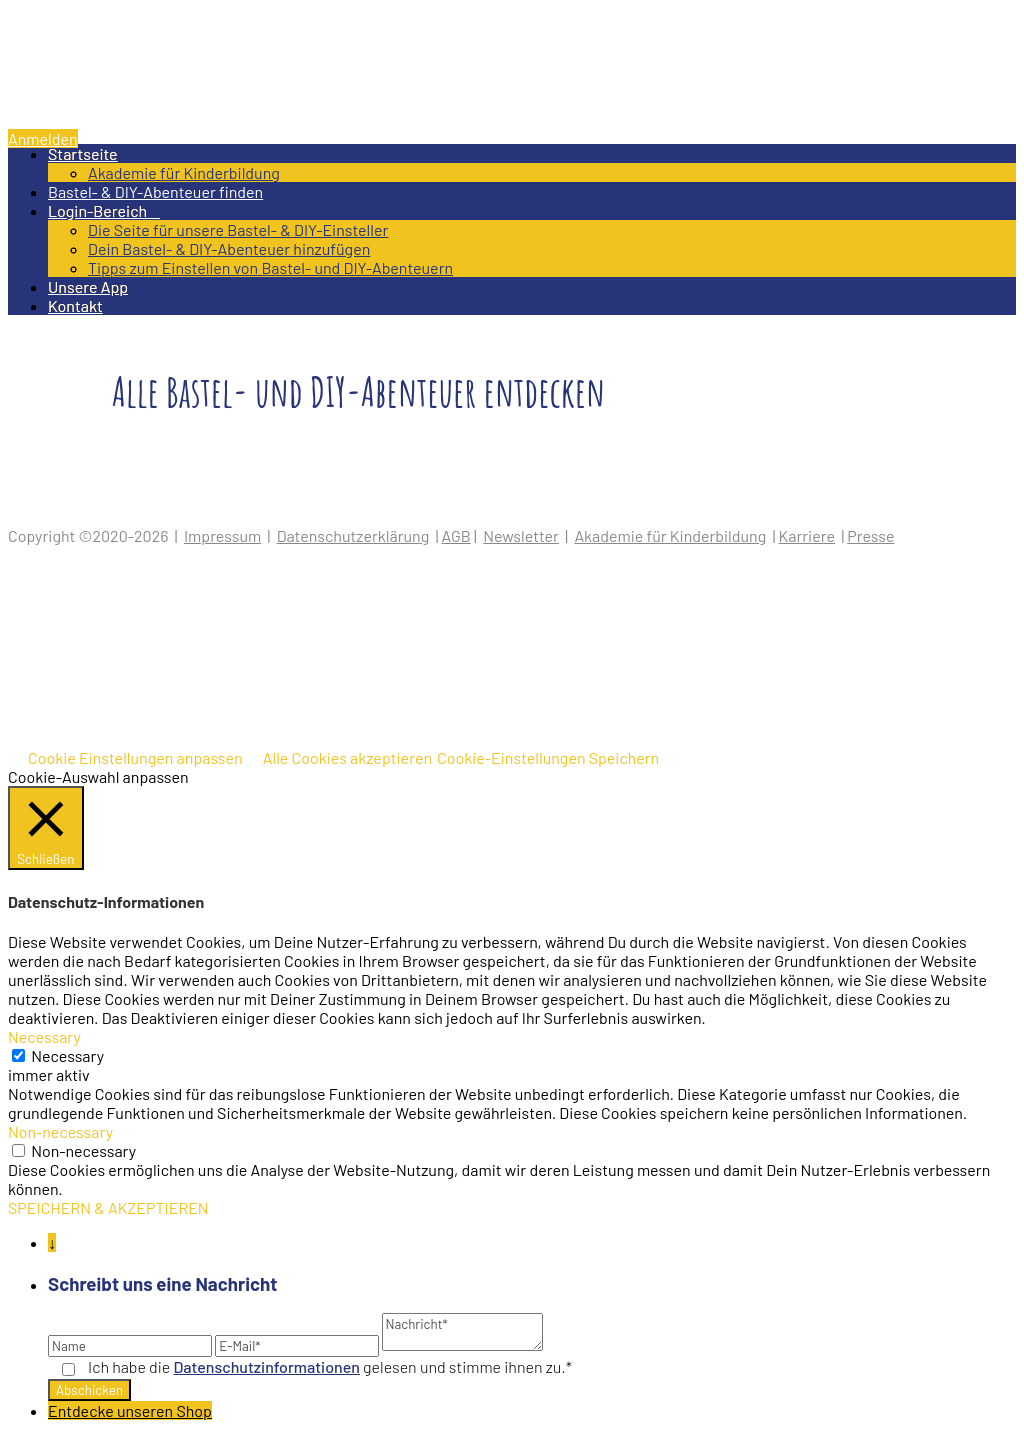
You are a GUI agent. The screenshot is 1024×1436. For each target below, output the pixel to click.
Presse (870, 535)
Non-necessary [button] (60, 1131)
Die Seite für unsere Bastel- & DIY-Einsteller (238, 229)
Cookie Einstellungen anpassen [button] (135, 757)
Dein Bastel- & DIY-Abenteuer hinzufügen (229, 248)
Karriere (807, 535)
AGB (456, 535)
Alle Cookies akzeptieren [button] (347, 757)
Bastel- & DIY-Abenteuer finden (155, 191)
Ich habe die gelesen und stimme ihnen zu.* (330, 1366)
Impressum (222, 535)
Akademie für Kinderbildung (184, 172)
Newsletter (521, 535)
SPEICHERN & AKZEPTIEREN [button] (108, 1207)
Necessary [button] (44, 1036)
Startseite (83, 153)
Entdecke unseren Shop (130, 1410)
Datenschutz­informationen (267, 1366)
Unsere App (88, 286)
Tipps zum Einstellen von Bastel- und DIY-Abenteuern (270, 267)
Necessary (67, 1055)
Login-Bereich (104, 210)
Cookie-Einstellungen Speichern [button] (548, 757)
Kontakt (75, 305)
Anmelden (43, 138)
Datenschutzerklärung (353, 535)
